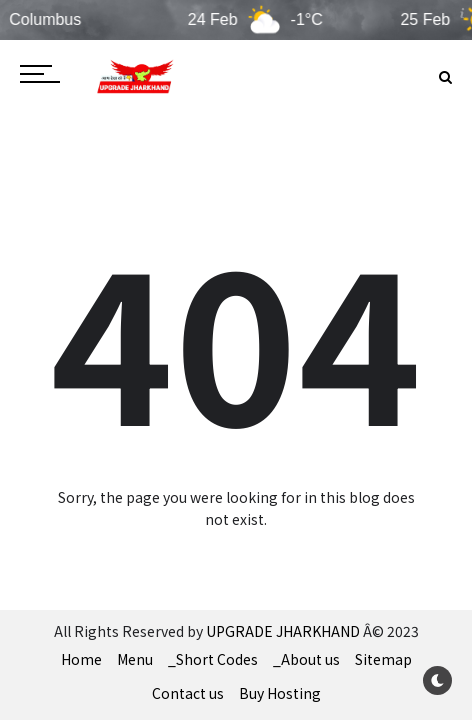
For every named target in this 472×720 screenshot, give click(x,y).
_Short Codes (213, 659)
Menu (135, 659)
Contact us (188, 693)
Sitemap (383, 659)
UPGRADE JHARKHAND (283, 631)
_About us (306, 659)
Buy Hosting (280, 693)
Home (81, 659)
